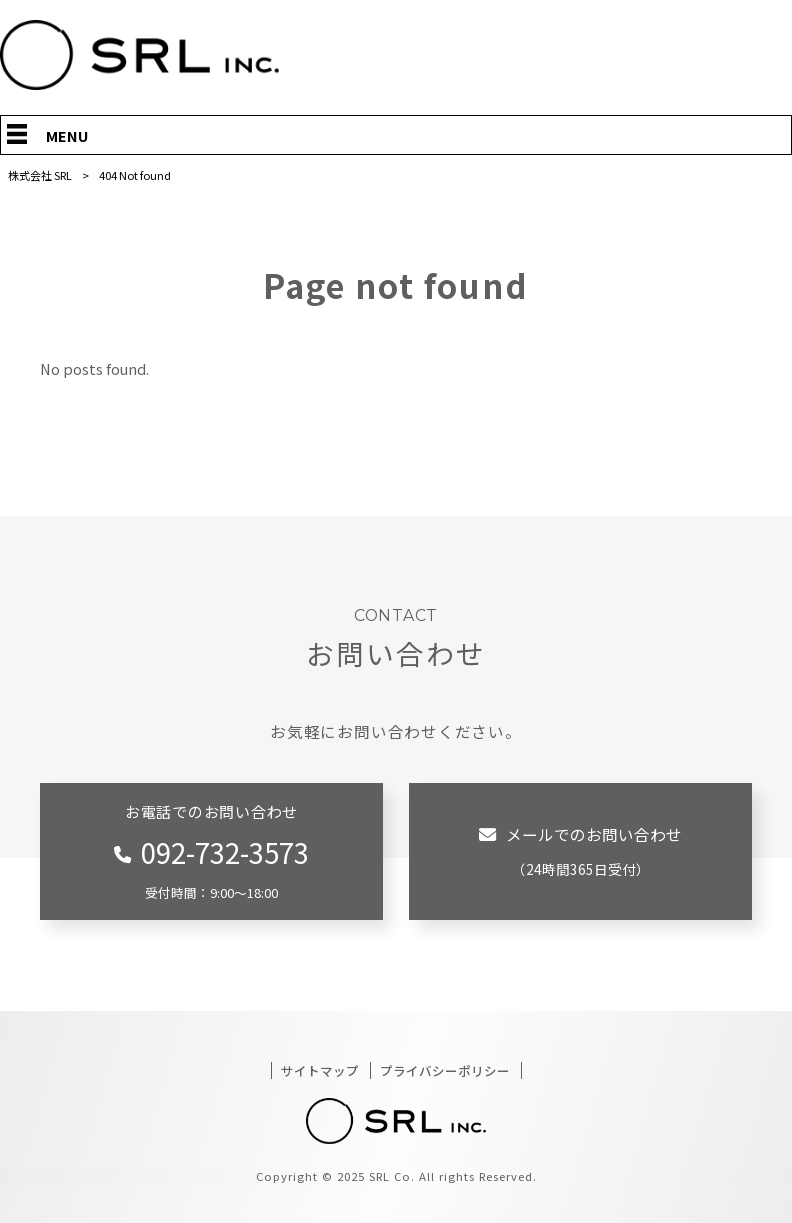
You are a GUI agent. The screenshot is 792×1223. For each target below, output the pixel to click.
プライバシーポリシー (445, 1071)
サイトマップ (320, 1071)
